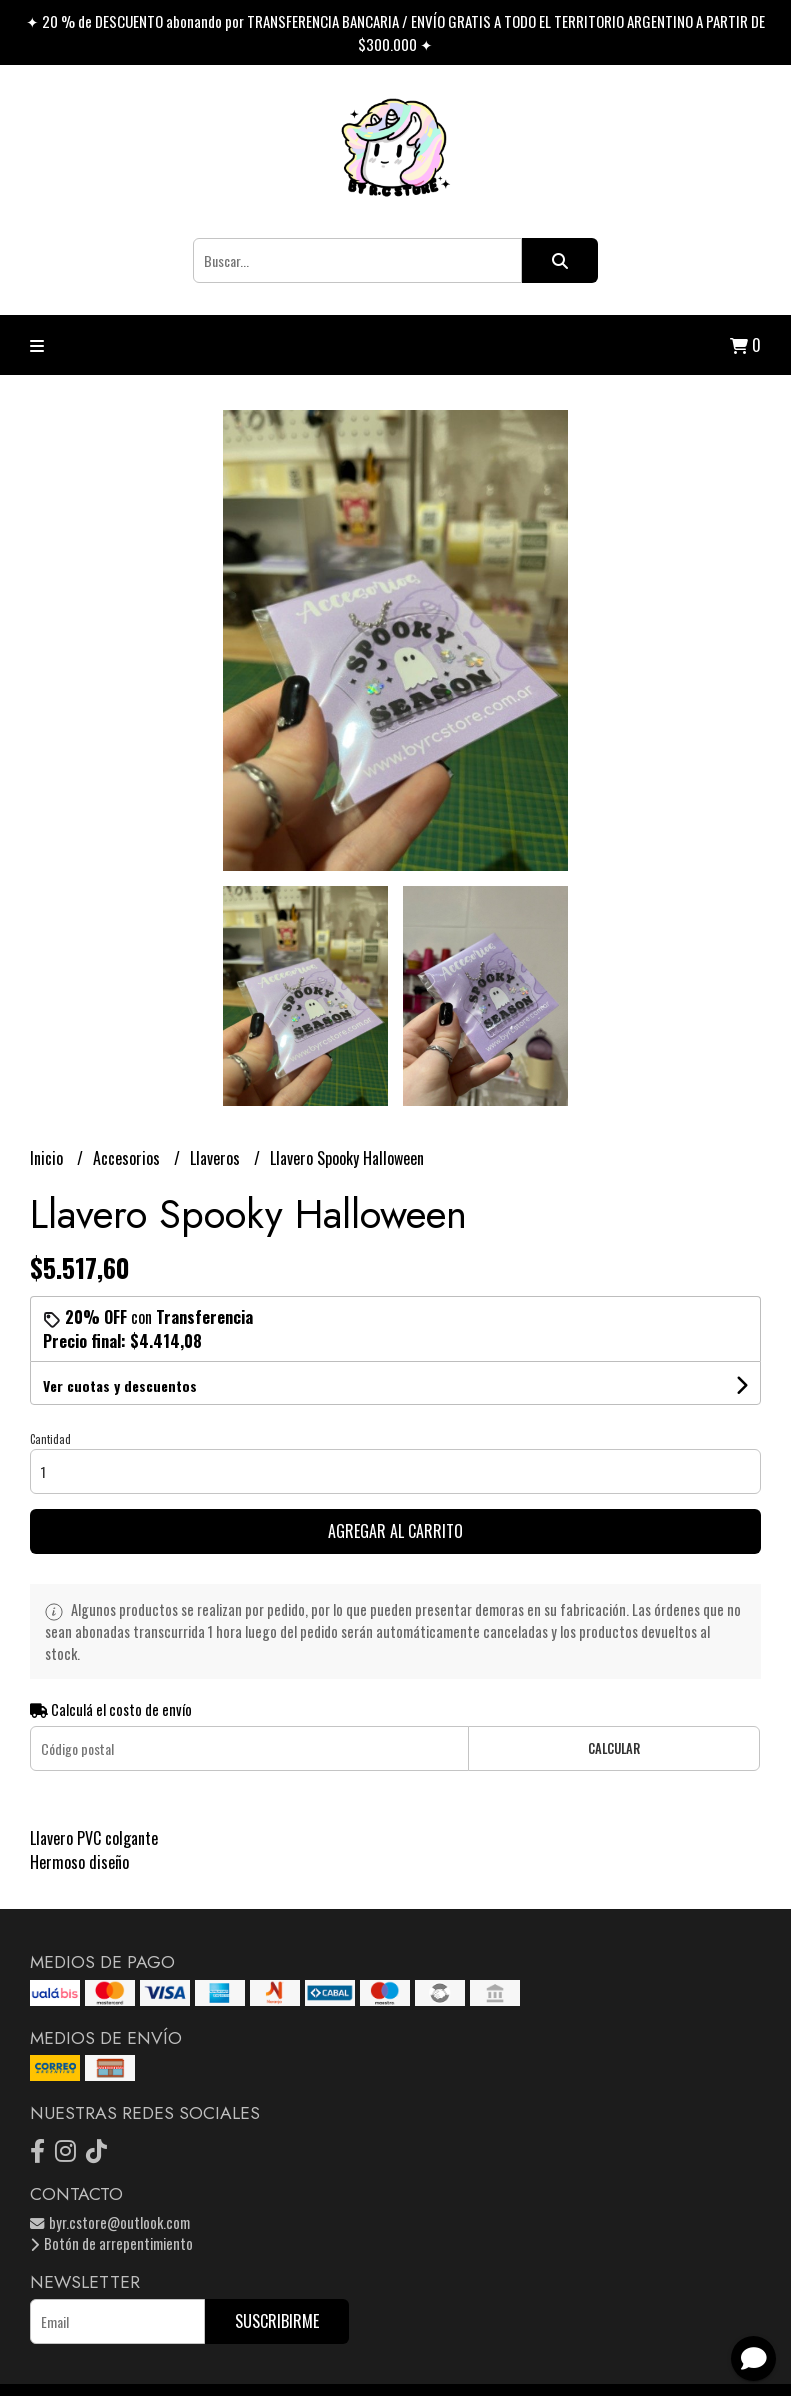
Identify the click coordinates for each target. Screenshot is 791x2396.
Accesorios (128, 1158)
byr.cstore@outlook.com (110, 2222)
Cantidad (50, 1439)
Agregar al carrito (395, 1531)
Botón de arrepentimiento (111, 2243)
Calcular (614, 1748)
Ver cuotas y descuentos (120, 1385)
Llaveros (217, 1158)
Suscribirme (277, 2321)
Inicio (48, 1158)
